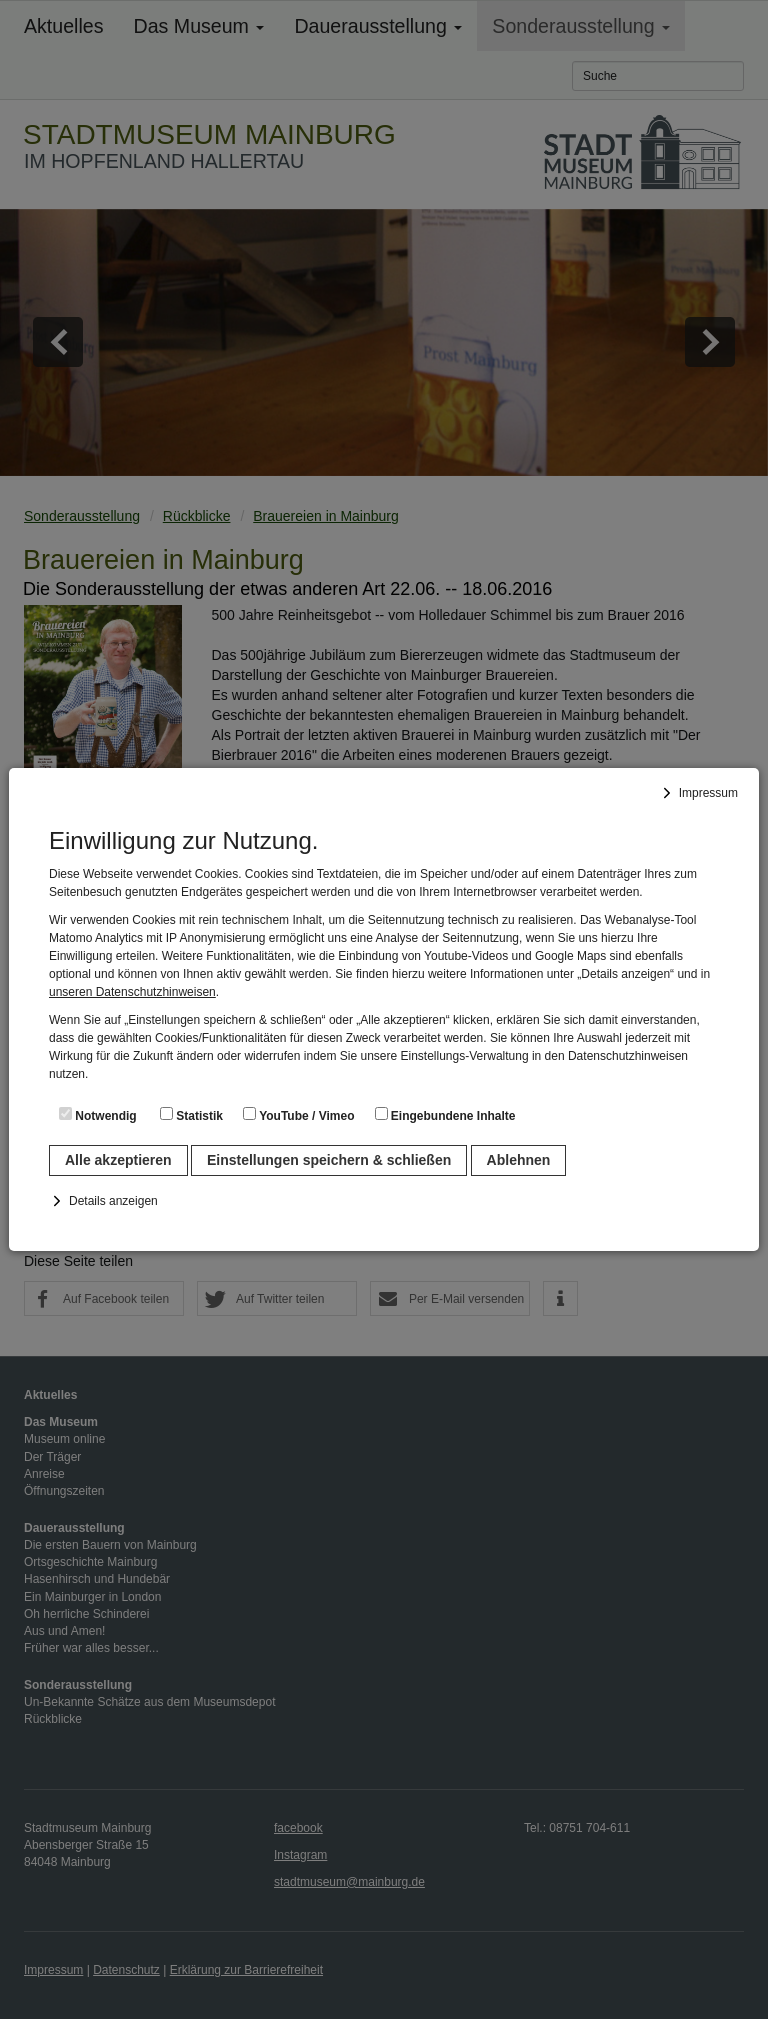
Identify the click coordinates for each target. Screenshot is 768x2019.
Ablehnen (519, 1160)
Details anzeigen (113, 1201)
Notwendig (98, 1115)
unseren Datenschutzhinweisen (132, 992)
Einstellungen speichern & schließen (329, 1160)
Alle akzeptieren (118, 1160)
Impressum (708, 793)
